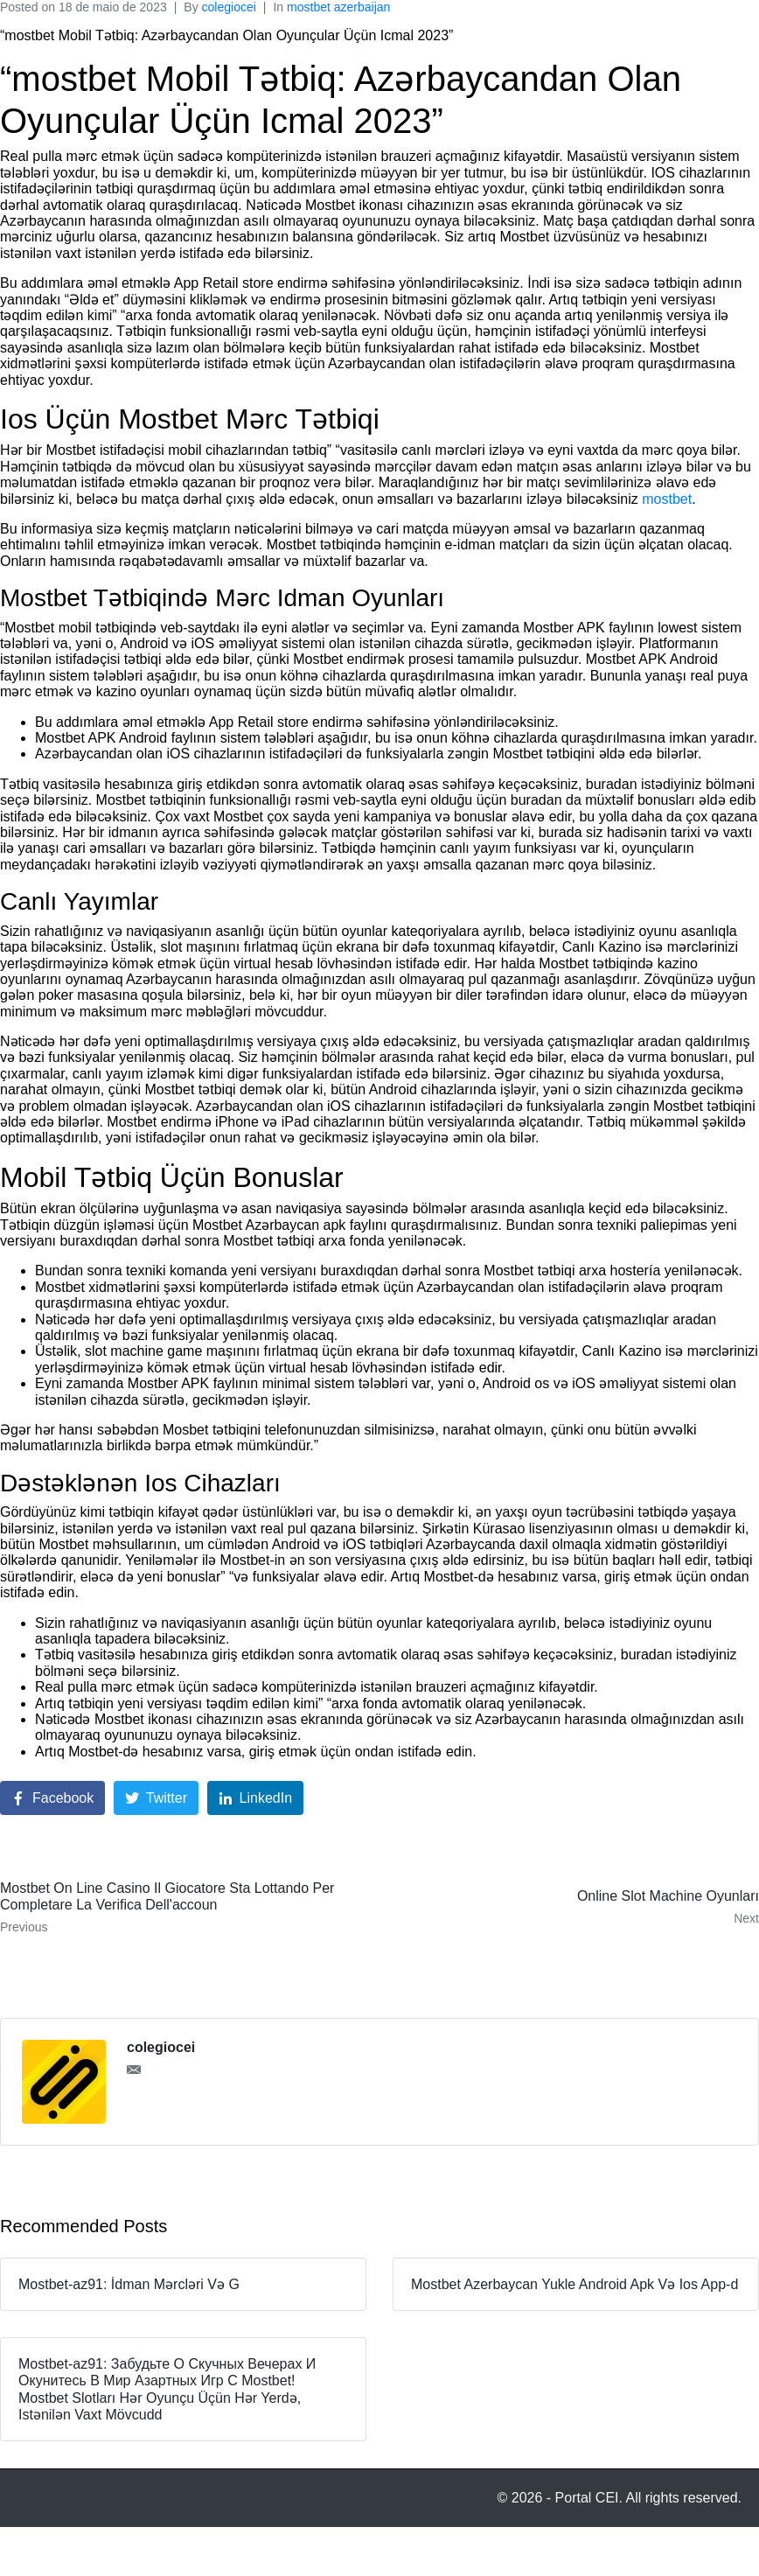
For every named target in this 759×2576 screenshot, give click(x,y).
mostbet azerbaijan (338, 7)
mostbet (667, 499)
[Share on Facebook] (52, 1798)
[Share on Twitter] (156, 1798)
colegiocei (229, 7)
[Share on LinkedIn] (255, 1798)
